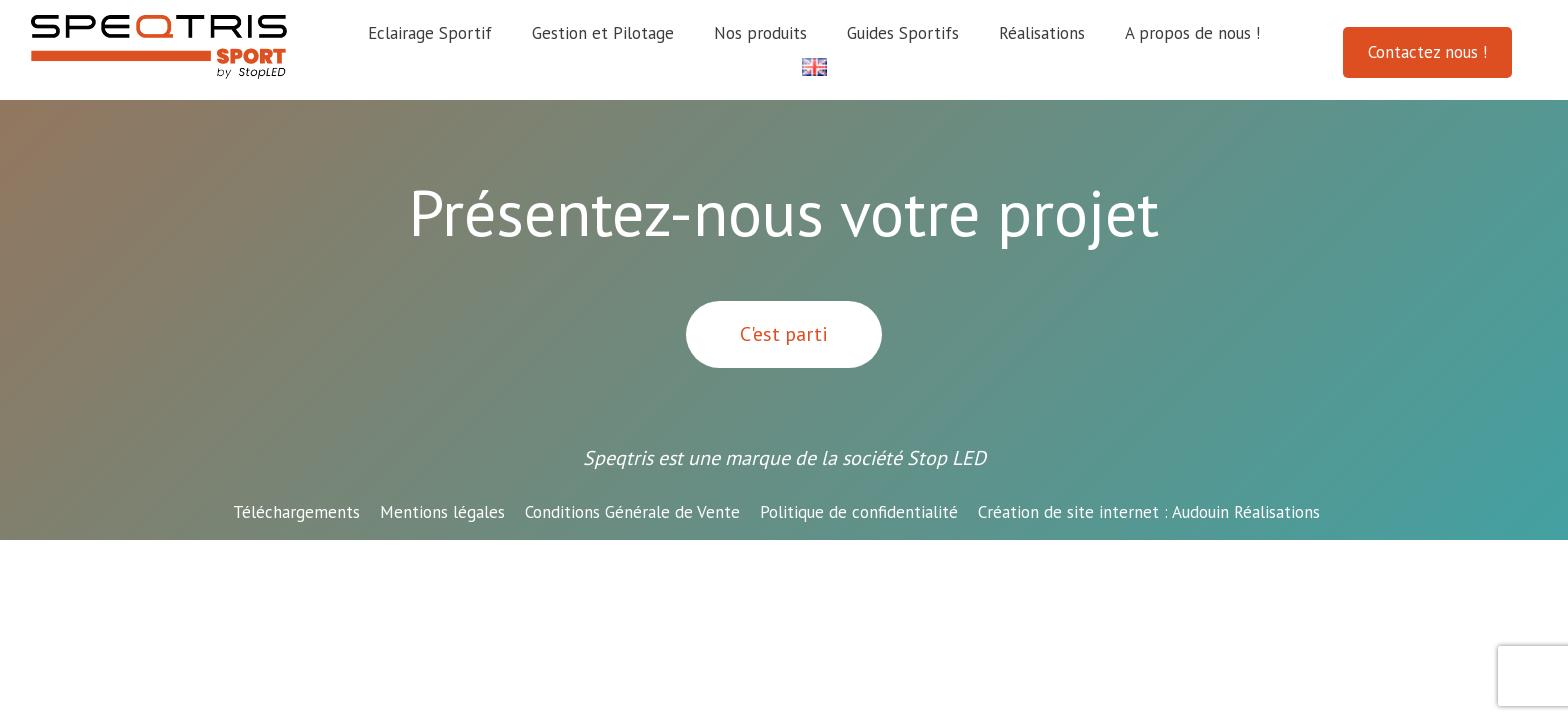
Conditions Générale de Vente (632, 512)
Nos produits (760, 33)
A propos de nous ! (1192, 33)
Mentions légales (442, 512)
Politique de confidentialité (859, 512)
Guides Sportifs (903, 33)
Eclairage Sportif (430, 33)
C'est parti (784, 334)
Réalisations (1042, 33)
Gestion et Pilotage (603, 33)
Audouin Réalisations (1149, 512)
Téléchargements (296, 512)
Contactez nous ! (1427, 52)
